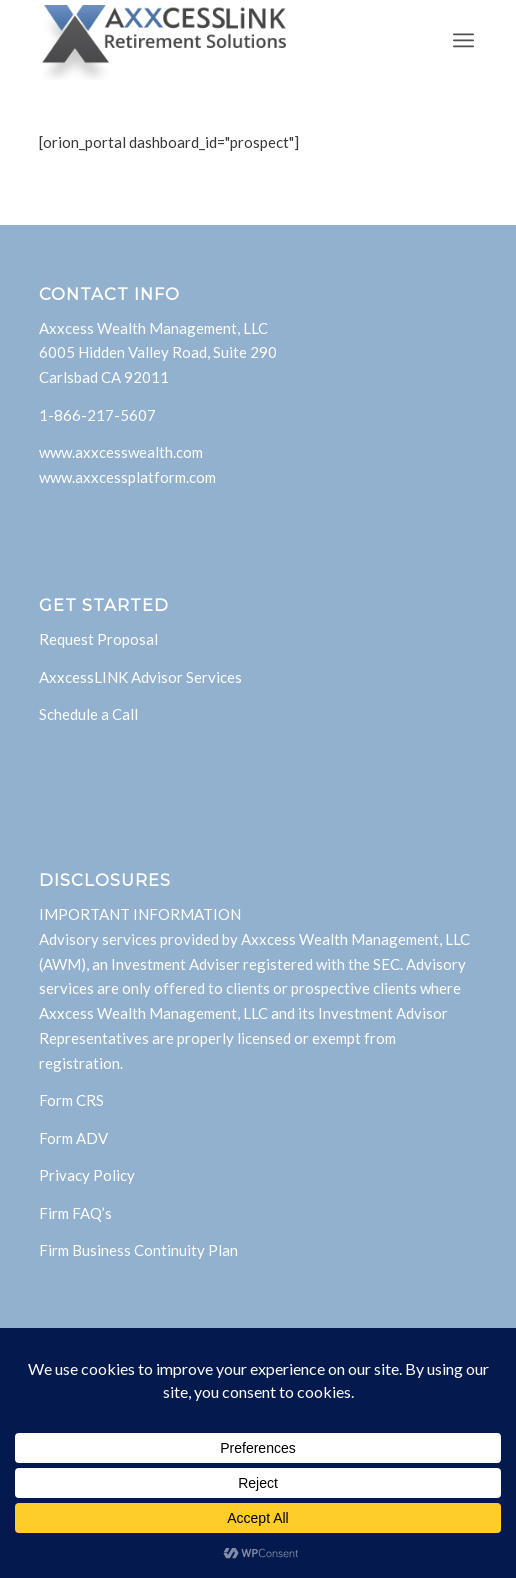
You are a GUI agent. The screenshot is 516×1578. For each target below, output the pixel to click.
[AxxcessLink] (214, 40)
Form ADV (73, 1138)
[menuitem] (463, 40)
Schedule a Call (88, 714)
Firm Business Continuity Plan (138, 1250)
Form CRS (71, 1100)
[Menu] (463, 40)
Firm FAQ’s (75, 1213)
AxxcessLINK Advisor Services (140, 677)
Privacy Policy (87, 1175)
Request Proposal (98, 639)
